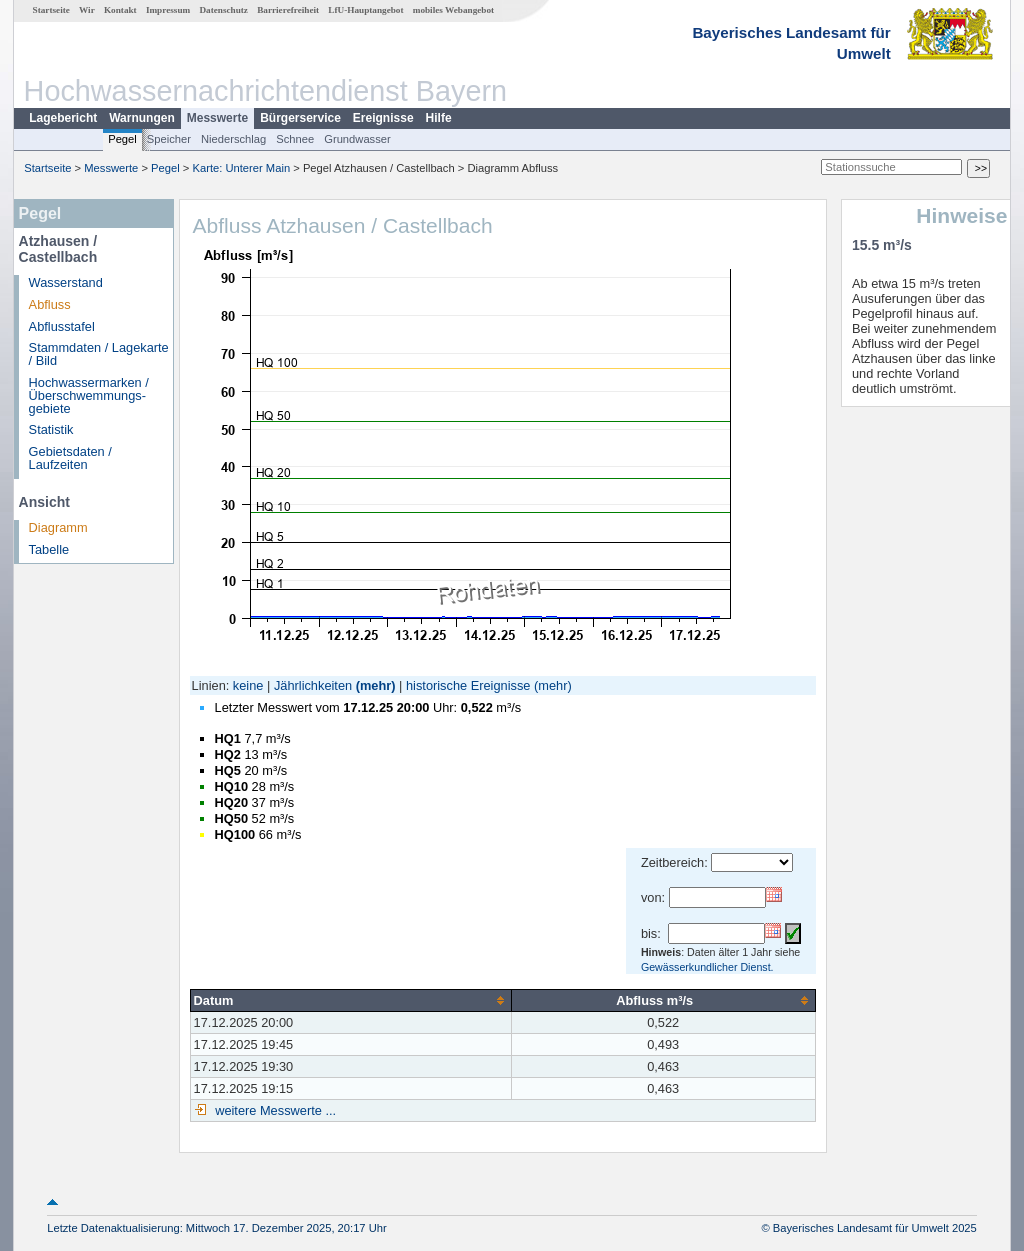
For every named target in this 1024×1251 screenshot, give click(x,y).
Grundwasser (357, 139)
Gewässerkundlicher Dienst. (707, 967)
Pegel (122, 139)
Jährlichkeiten (313, 685)
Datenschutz (223, 10)
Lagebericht (63, 118)
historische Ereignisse (468, 685)
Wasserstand (66, 282)
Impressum (168, 10)
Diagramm (58, 527)
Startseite (51, 10)
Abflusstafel (62, 326)
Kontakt (120, 10)
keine (248, 685)
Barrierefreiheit (288, 10)
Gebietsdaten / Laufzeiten (70, 458)
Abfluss (50, 304)
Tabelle (49, 549)
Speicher (169, 139)
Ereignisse (383, 118)
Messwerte (217, 118)
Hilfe (439, 118)
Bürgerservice (300, 118)
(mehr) (376, 685)
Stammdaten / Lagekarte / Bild (99, 354)
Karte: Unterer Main (242, 168)
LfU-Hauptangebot (365, 10)
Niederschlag (233, 139)
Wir (87, 10)
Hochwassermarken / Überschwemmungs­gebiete (89, 395)
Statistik (51, 429)
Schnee (295, 139)
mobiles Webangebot (453, 10)
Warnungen (142, 118)
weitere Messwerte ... (274, 1110)
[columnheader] (350, 1000)
